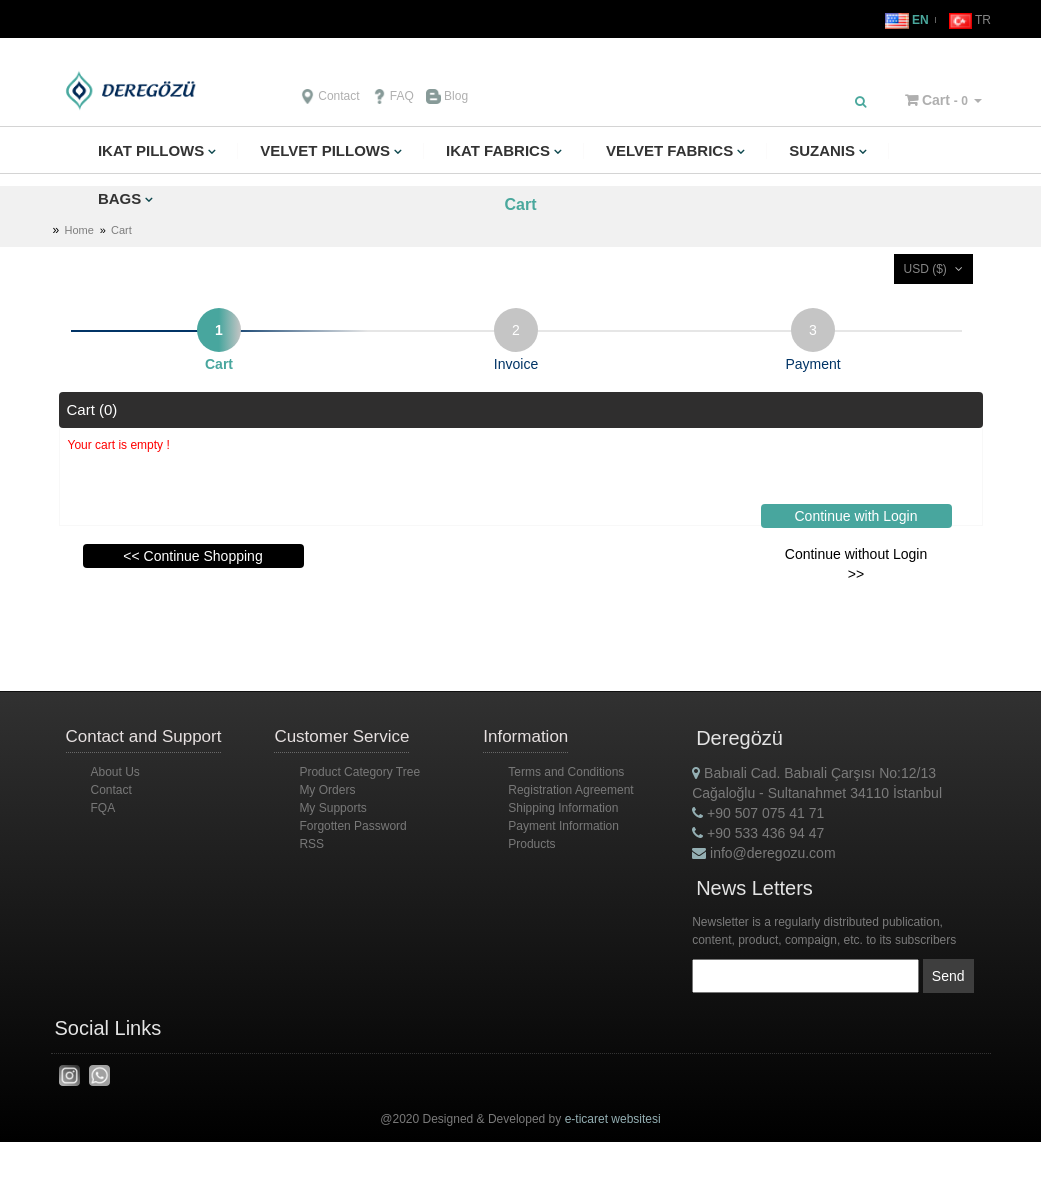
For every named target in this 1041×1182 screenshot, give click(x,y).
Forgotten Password (352, 826)
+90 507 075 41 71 (758, 813)
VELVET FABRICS (669, 150)
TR (970, 20)
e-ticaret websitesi (613, 1119)
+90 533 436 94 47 (758, 833)
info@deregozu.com (763, 853)
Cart (936, 100)
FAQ (393, 96)
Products (531, 844)
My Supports (332, 808)
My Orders (327, 790)
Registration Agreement (570, 790)
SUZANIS (822, 150)
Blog (447, 96)
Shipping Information (563, 808)
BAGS (119, 198)
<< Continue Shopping (192, 556)
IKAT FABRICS (498, 150)
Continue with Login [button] (856, 516)
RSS (311, 844)
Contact (330, 96)
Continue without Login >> (856, 564)
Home (79, 230)
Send (948, 976)
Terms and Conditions (566, 772)
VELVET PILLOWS (325, 150)
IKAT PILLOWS (151, 150)
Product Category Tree (359, 772)
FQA (103, 808)
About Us (115, 772)
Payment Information (563, 826)
